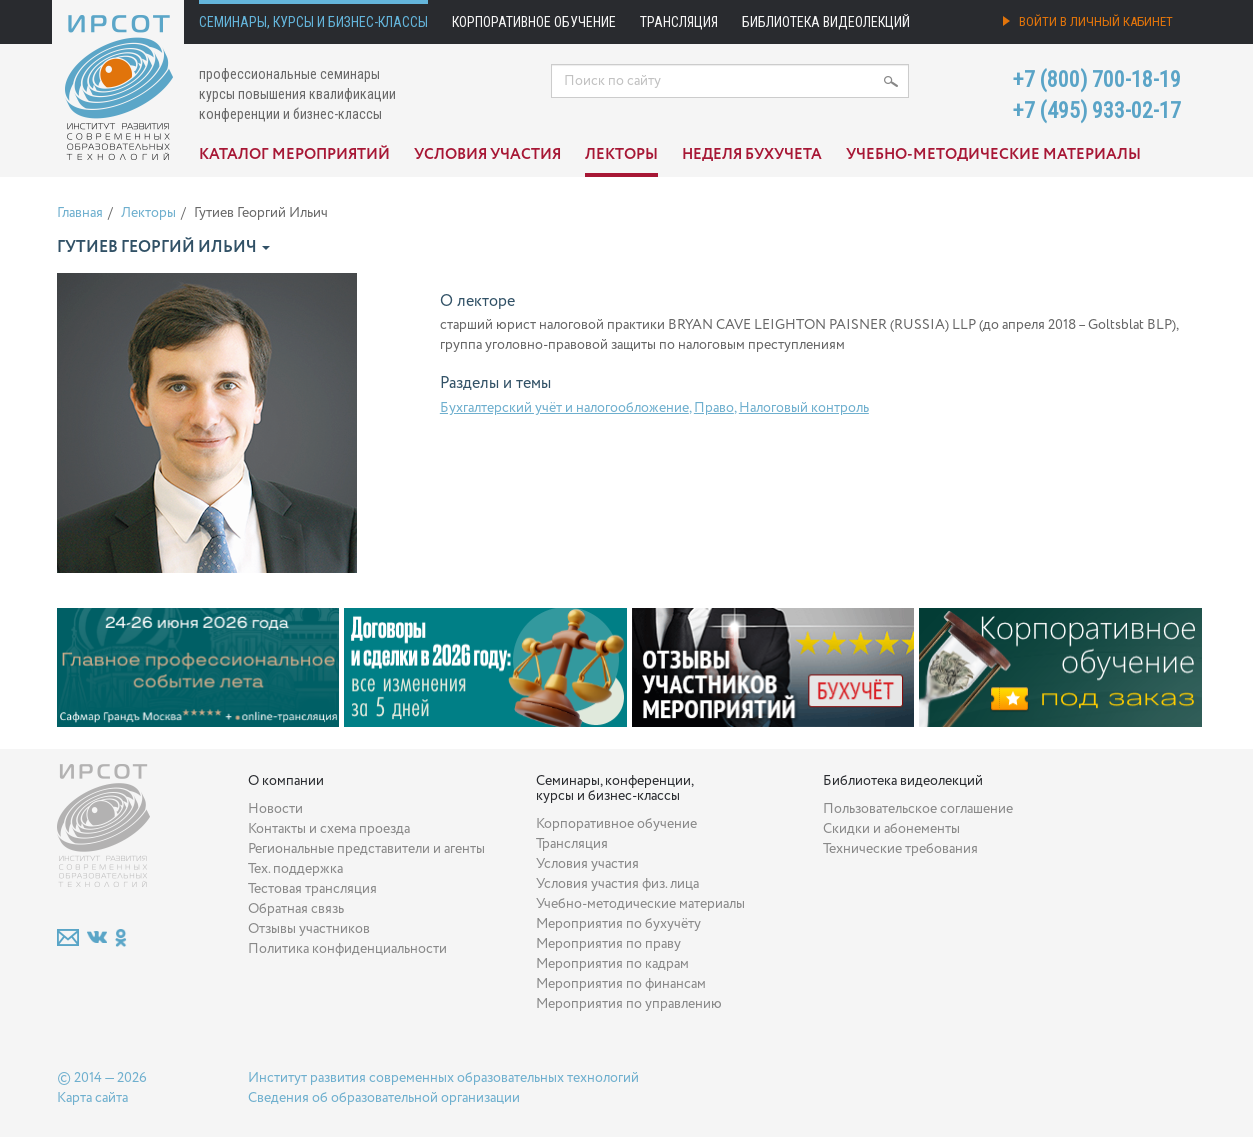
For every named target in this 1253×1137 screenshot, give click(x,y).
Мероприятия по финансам (621, 984)
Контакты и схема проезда (329, 829)
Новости (275, 809)
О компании (286, 781)
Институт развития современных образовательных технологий (443, 1078)
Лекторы (621, 155)
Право (714, 408)
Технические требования (900, 849)
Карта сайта (92, 1098)
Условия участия (487, 155)
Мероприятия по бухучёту (618, 924)
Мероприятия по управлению (629, 1004)
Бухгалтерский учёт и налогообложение (564, 408)
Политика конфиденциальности (347, 949)
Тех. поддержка (295, 869)
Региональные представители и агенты (366, 849)
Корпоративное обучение (534, 22)
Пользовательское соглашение (918, 809)
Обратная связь (296, 909)
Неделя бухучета (752, 155)
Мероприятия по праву (608, 944)
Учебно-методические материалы (993, 155)
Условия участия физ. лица (617, 884)
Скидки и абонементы (891, 829)
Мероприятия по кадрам (612, 964)
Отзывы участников (309, 929)
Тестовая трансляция (312, 889)
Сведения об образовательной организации (384, 1098)
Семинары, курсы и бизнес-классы (313, 22)
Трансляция (679, 22)
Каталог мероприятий (294, 155)
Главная (80, 213)
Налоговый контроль (804, 408)
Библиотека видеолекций (826, 22)
